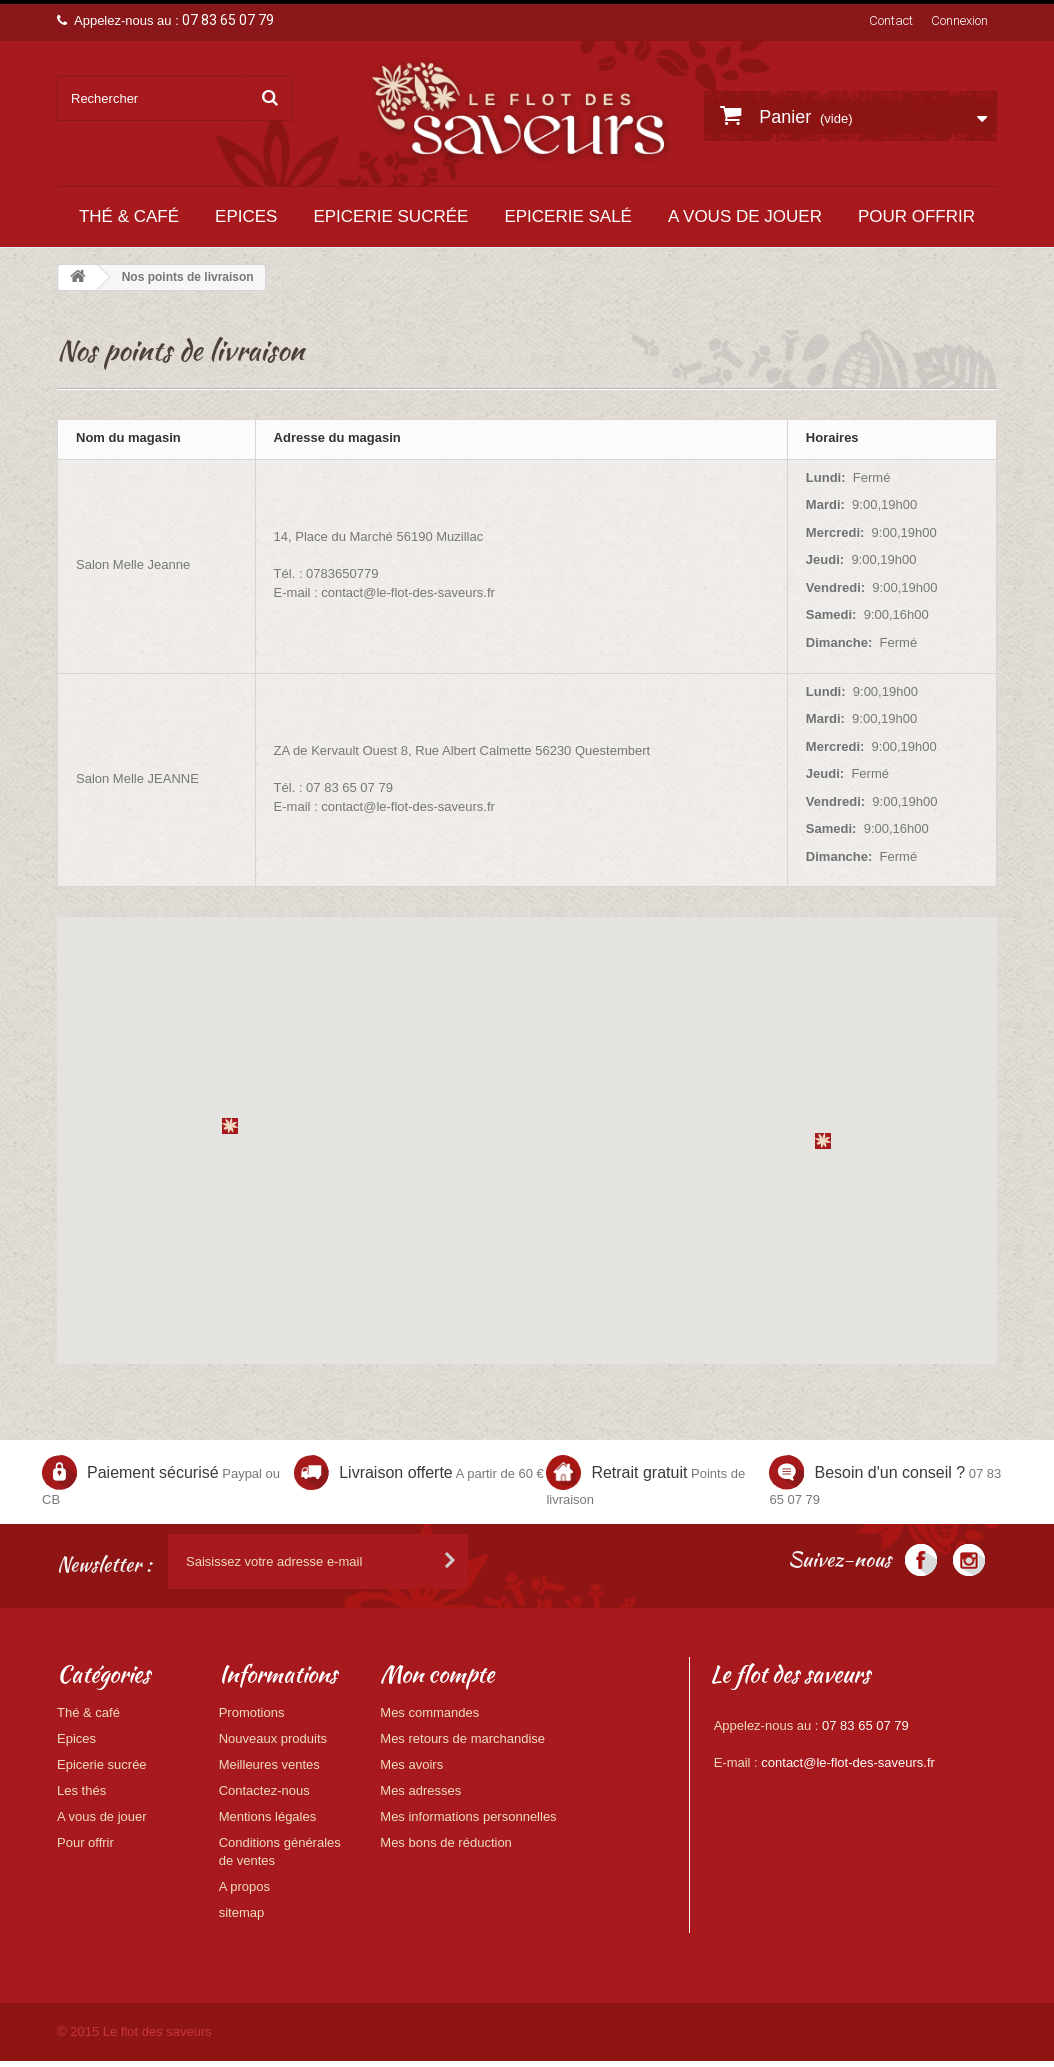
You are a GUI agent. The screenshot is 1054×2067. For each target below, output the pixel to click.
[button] (230, 1126)
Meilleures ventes (269, 1764)
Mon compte (437, 1674)
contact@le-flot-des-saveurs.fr (848, 1762)
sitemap (242, 1912)
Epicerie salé (568, 216)
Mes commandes (429, 1712)
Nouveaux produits (273, 1738)
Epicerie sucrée (390, 216)
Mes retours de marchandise (462, 1738)
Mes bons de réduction (446, 1842)
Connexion (959, 20)
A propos (244, 1886)
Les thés (81, 1790)
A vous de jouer (745, 216)
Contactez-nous (264, 1790)
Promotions (252, 1712)
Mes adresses (420, 1790)
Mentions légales (268, 1816)
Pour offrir (916, 216)
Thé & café (129, 216)
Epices (246, 216)
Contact (891, 20)
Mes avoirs (411, 1764)
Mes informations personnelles (468, 1816)
